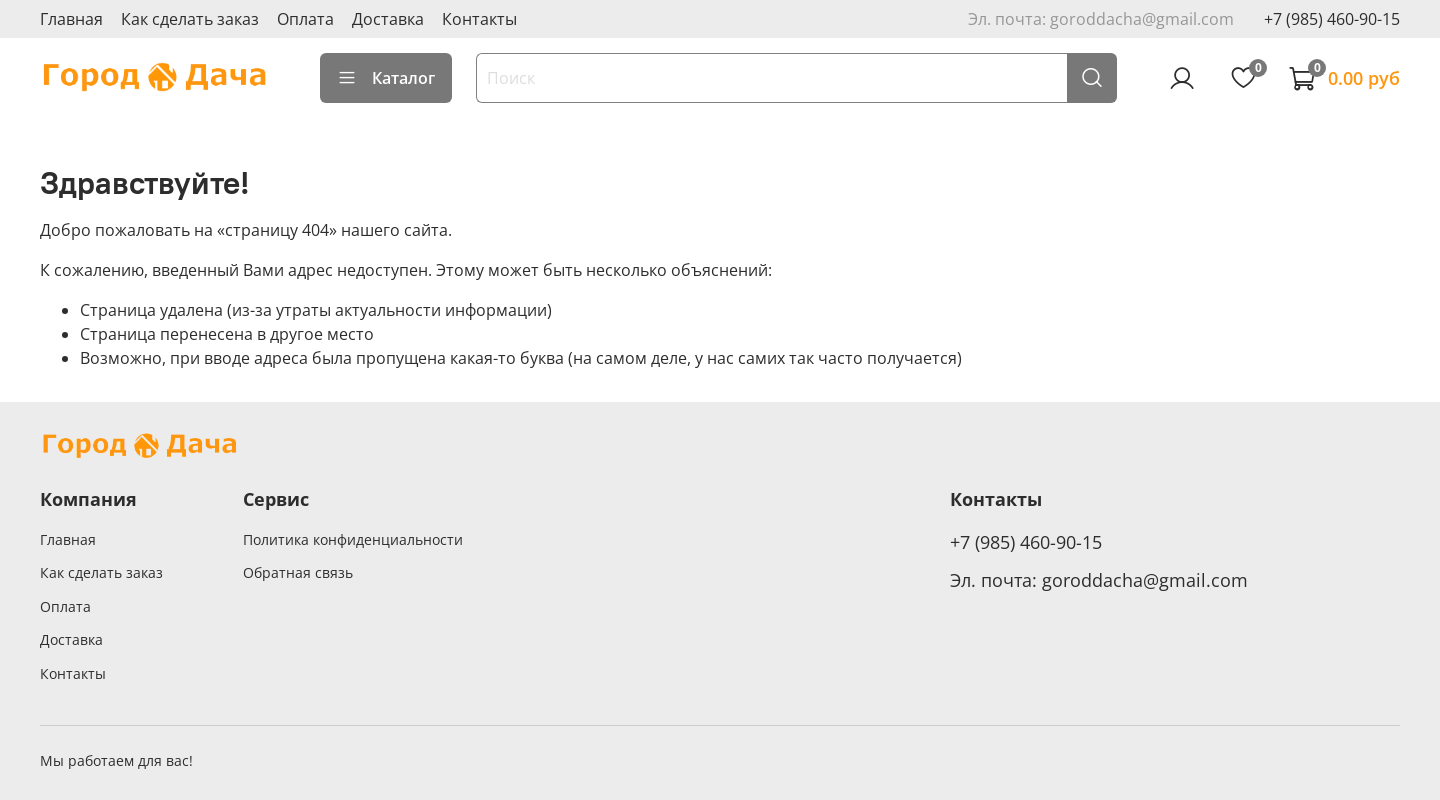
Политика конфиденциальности (353, 539)
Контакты (479, 19)
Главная (71, 19)
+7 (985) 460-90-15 (1332, 19)
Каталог (386, 78)
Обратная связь (298, 572)
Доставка (388, 19)
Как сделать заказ (190, 19)
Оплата (305, 19)
